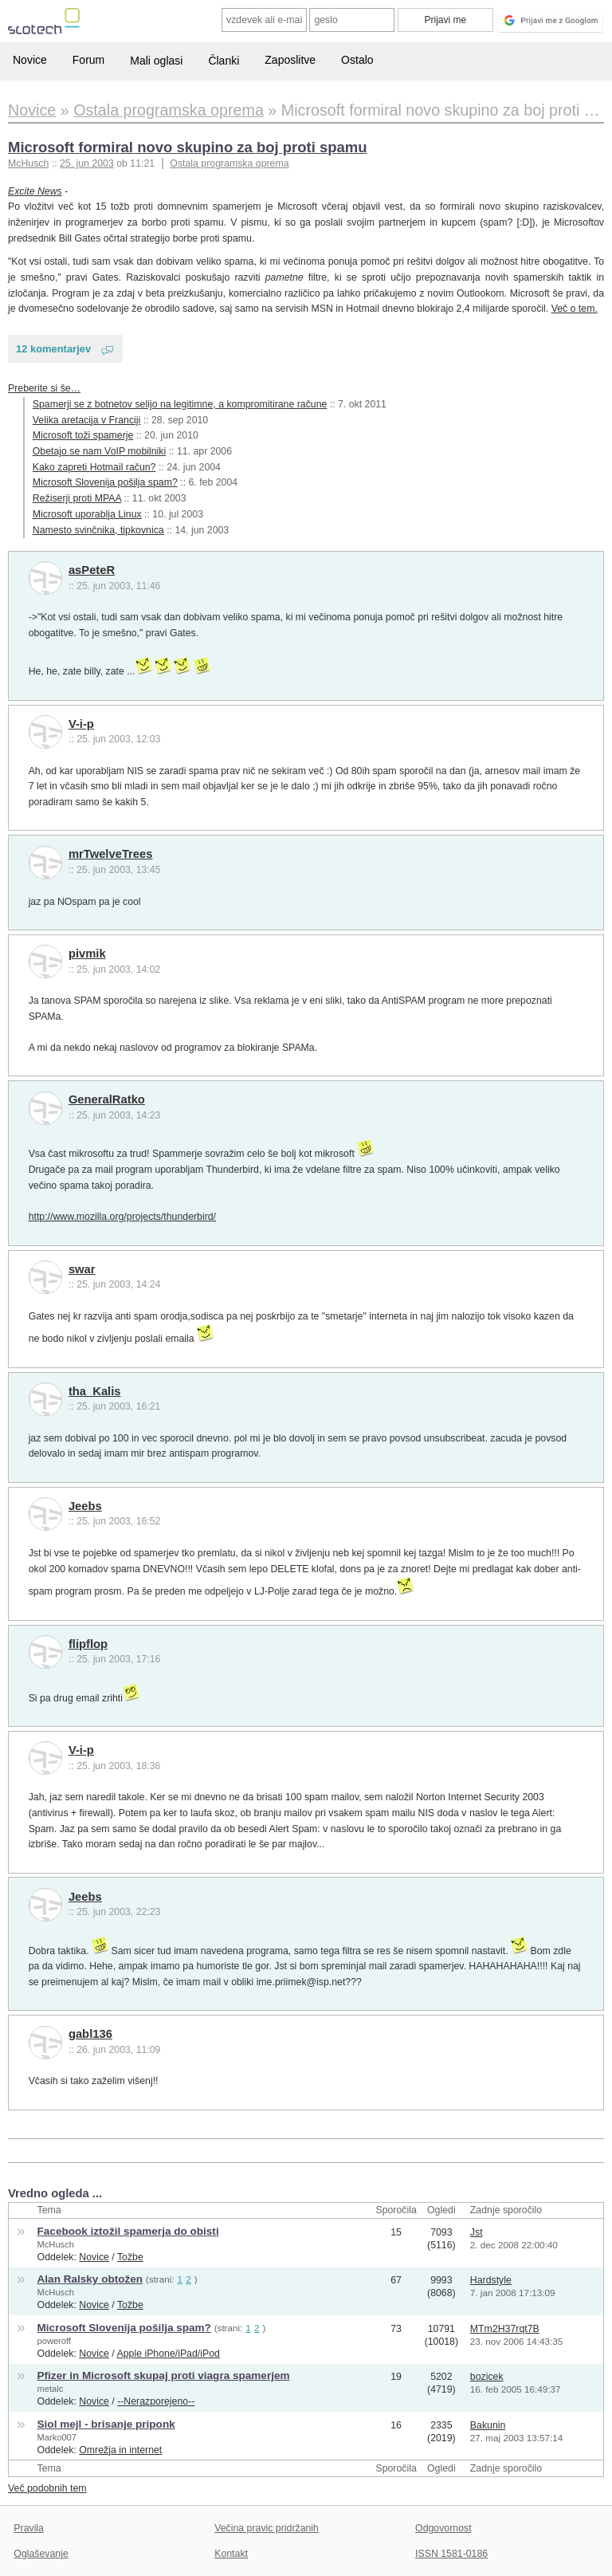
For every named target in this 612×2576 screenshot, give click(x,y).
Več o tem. (574, 308)
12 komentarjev (53, 349)
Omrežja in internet (120, 2450)
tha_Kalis (95, 1391)
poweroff (54, 2341)
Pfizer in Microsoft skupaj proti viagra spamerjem (163, 2375)
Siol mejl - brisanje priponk (106, 2424)
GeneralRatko (107, 1099)
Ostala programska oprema (229, 163)
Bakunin (488, 2425)
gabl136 (90, 2033)
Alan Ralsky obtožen (90, 2279)
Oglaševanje (41, 2553)
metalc (50, 2388)
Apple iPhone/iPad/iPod (168, 2353)
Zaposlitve (290, 59)
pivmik (87, 953)
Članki (223, 60)
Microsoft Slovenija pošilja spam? (105, 482)
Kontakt (231, 2553)
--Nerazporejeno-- (155, 2401)
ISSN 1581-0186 (451, 2553)
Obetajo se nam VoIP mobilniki (99, 451)
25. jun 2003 (87, 163)
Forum (88, 59)
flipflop (88, 1644)
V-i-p (81, 724)
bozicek (487, 2376)
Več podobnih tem (47, 2488)
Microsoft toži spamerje (83, 435)
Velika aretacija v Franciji (87, 420)
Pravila (29, 2528)
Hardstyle (491, 2280)
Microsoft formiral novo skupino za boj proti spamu (187, 147)
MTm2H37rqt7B (504, 2328)
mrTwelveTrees (111, 854)
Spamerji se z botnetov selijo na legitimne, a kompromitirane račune (180, 404)
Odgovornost (443, 2528)
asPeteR (92, 570)
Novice (30, 59)
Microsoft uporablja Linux (87, 514)
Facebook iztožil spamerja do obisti (128, 2231)
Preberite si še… (44, 388)
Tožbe (130, 2257)
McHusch (55, 2244)
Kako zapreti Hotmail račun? (94, 467)
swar (82, 1269)
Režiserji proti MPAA (77, 498)
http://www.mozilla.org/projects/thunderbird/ (122, 1216)
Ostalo (357, 59)
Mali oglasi (156, 60)
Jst (476, 2232)
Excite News (35, 191)
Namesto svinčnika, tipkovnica (98, 530)
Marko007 (56, 2437)
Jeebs (85, 1506)
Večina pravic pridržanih (266, 2528)
